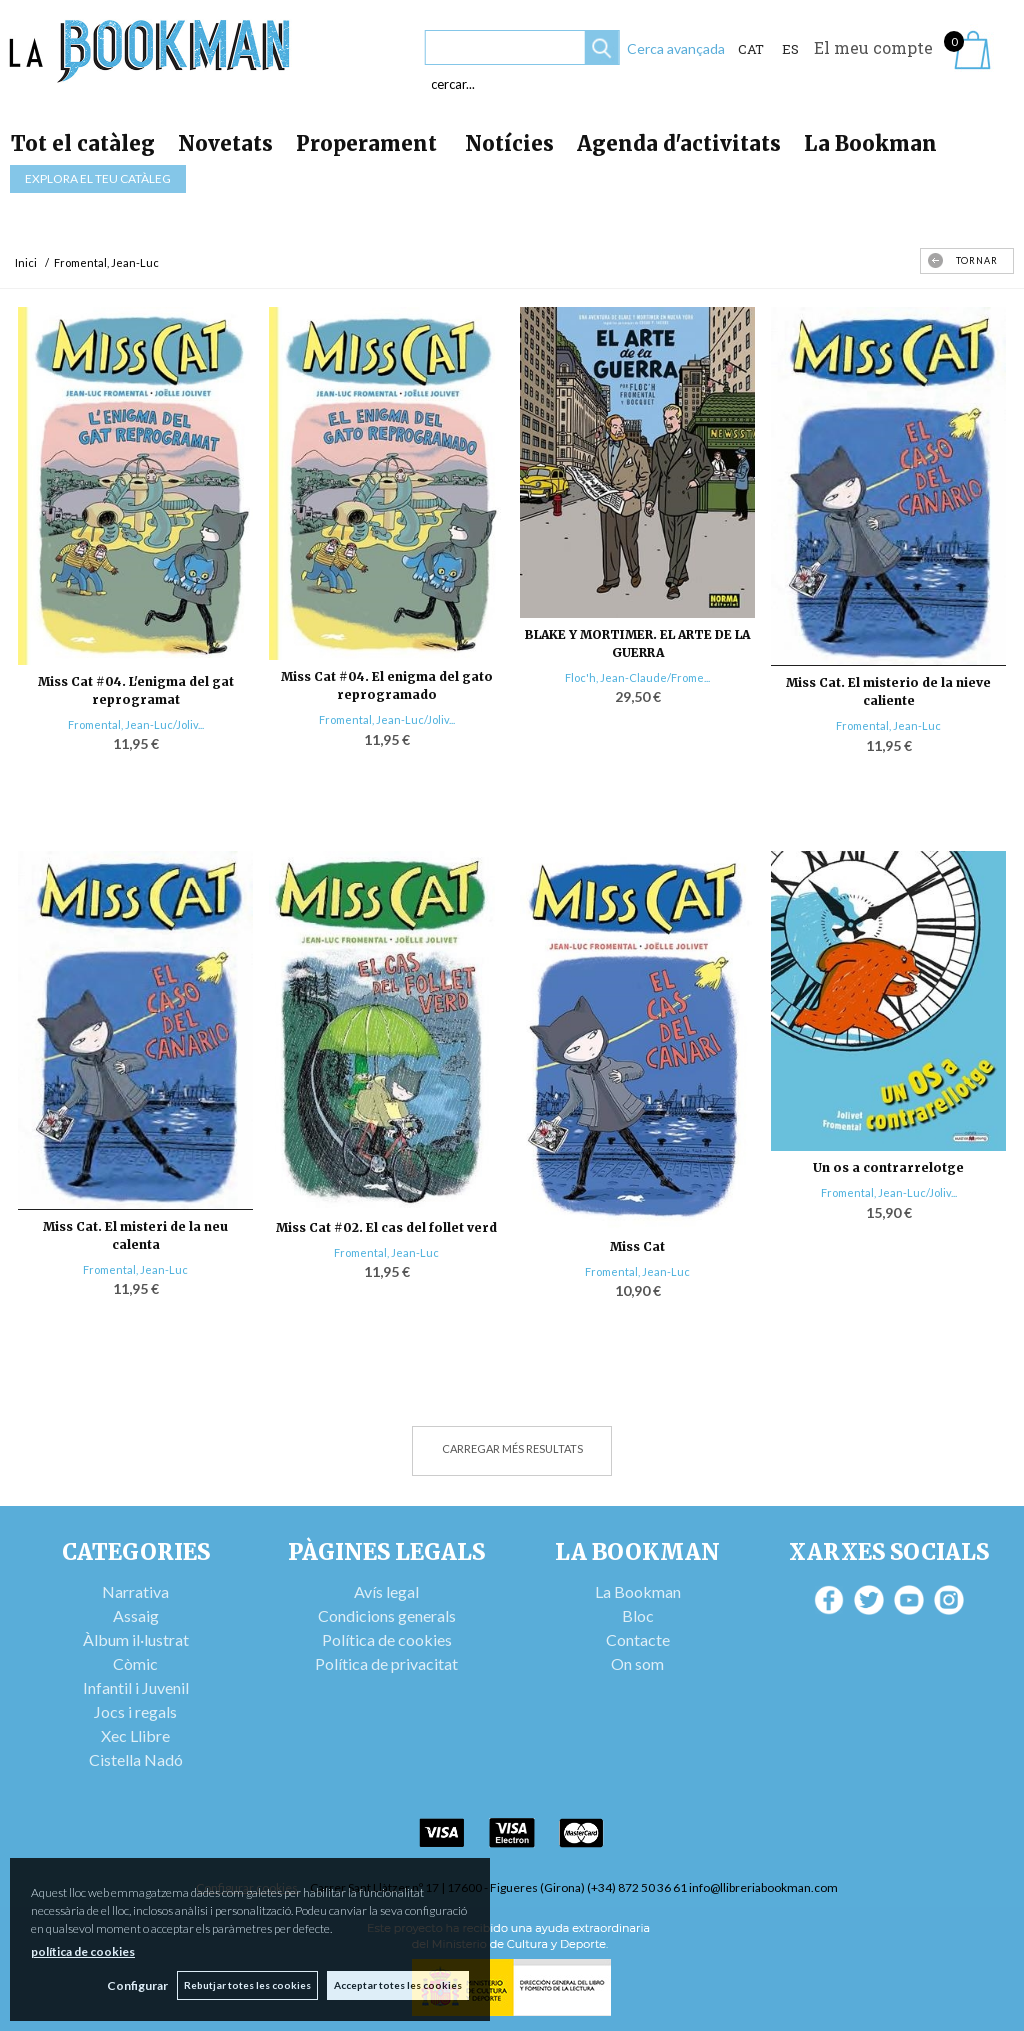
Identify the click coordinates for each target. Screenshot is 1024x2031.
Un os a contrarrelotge (888, 1167)
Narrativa (135, 1591)
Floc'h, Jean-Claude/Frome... (637, 677)
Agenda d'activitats (679, 143)
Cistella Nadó (136, 1759)
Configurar (135, 1985)
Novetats (225, 143)
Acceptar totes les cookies (398, 1985)
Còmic (135, 1663)
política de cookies (83, 1951)
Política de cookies (387, 1639)
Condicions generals (387, 1615)
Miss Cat (637, 1246)
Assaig (136, 1615)
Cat (751, 49)
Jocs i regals (135, 1711)
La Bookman (870, 143)
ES (790, 49)
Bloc (638, 1615)
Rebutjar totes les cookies (246, 1985)
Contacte (638, 1639)
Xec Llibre (135, 1735)
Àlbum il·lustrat (136, 1639)
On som (637, 1663)
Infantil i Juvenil (136, 1687)
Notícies (509, 143)
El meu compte (873, 47)
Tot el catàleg (83, 143)
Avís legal (386, 1591)
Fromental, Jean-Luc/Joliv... (136, 724)
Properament (369, 143)
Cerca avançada (676, 48)
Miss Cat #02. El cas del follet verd (386, 1227)
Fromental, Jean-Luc (888, 725)
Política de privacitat (386, 1663)
